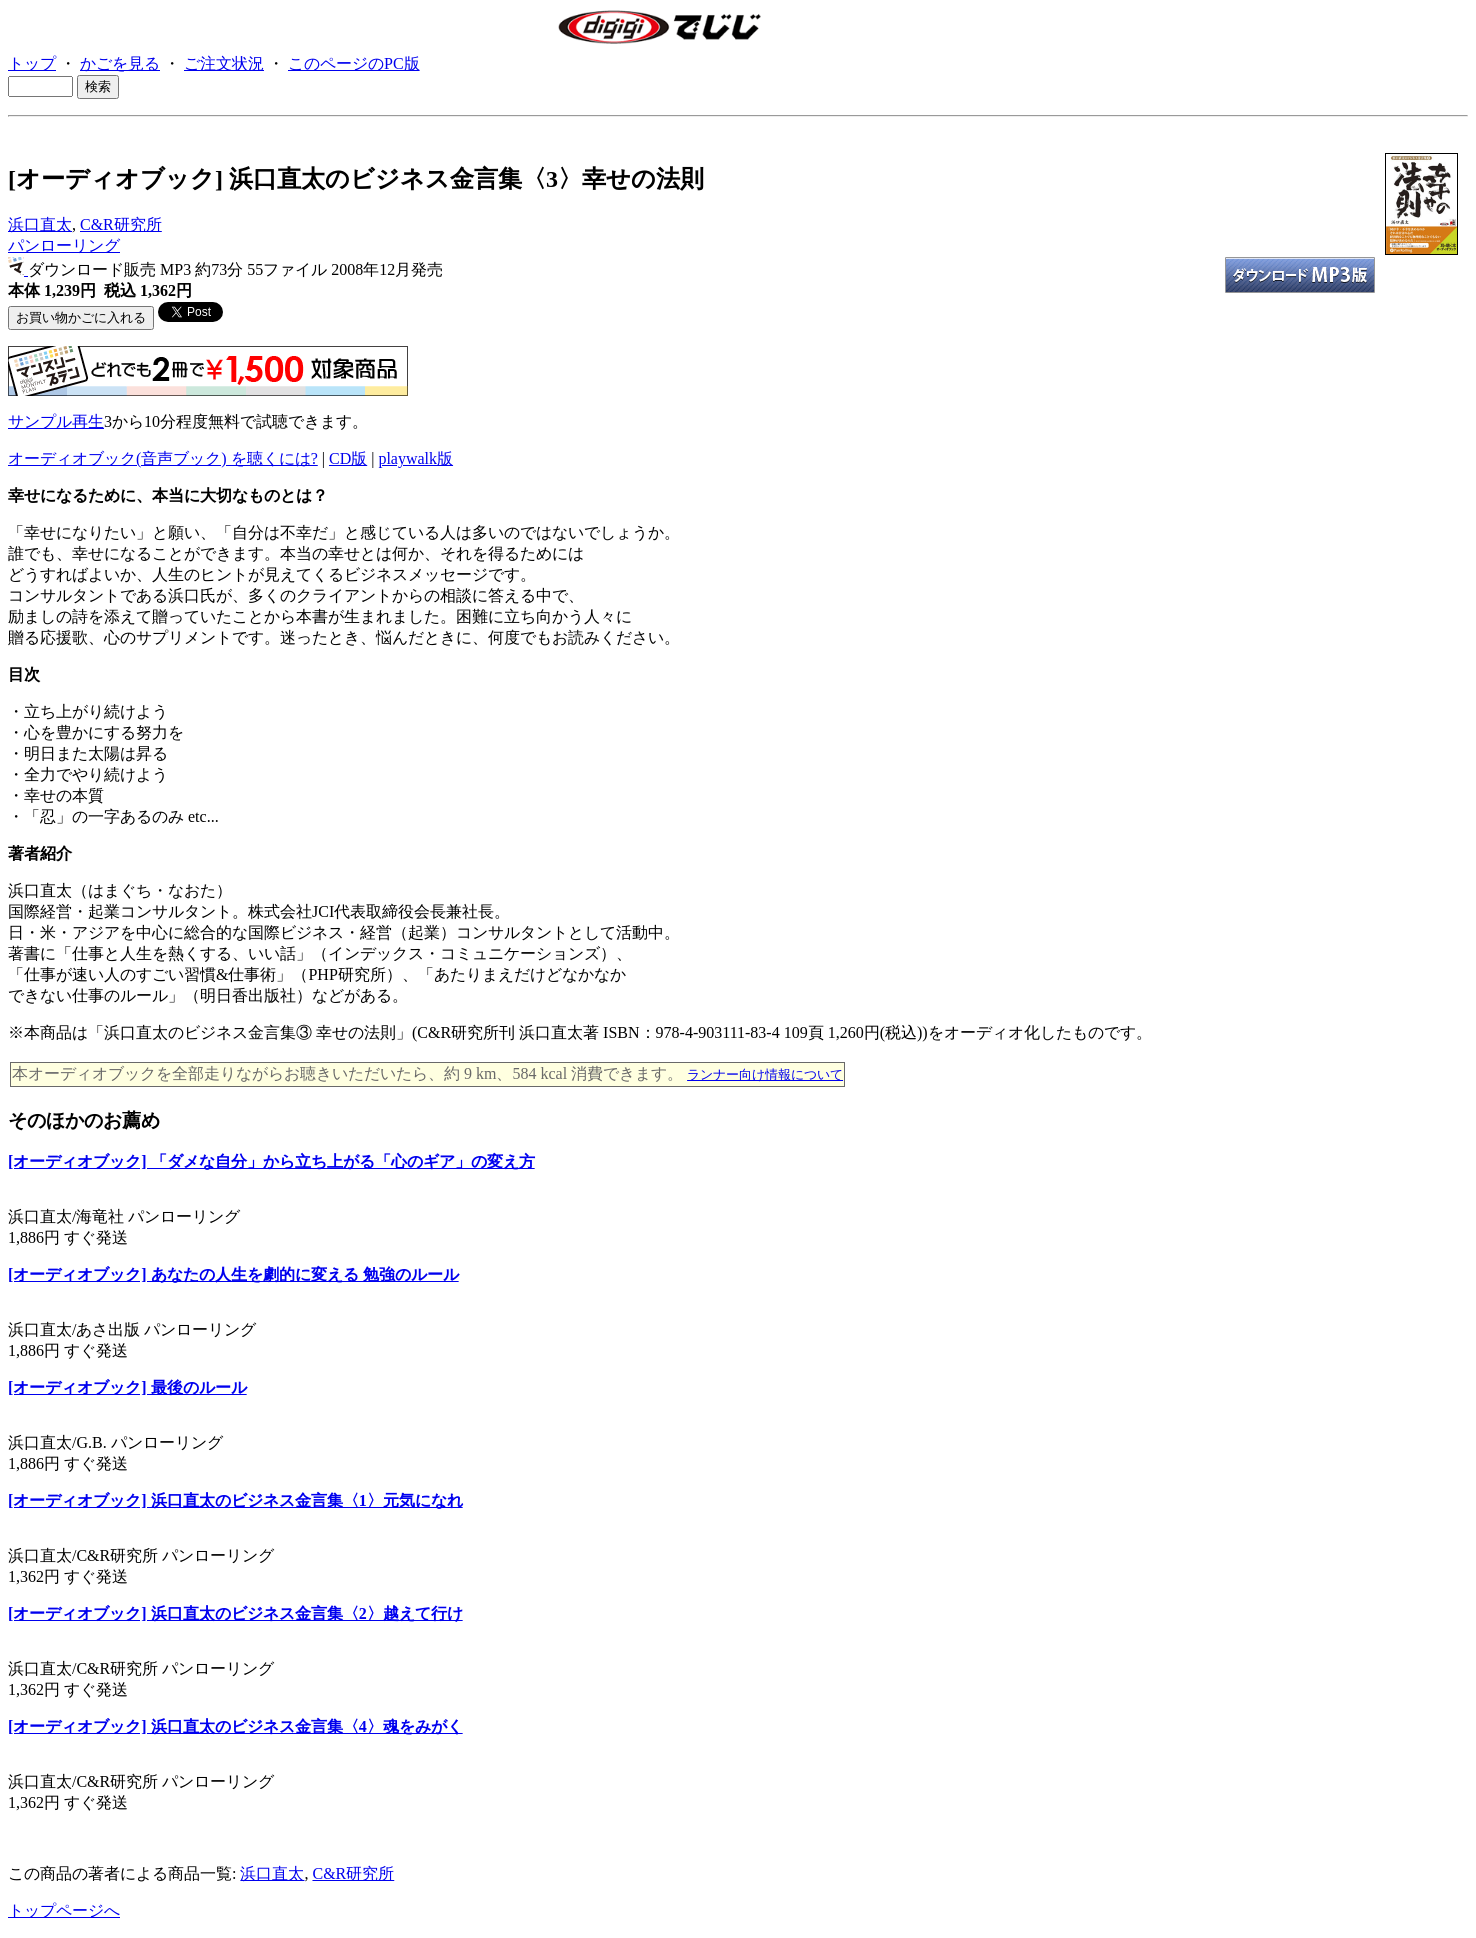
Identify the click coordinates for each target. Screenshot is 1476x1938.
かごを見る (120, 63)
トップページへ (64, 1910)
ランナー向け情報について (765, 1074)
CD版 (348, 458)
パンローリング (64, 245)
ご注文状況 (224, 63)
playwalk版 (415, 458)
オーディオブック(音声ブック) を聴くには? (163, 458)
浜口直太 (40, 224)
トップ (32, 63)
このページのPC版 (354, 63)
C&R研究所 (121, 224)
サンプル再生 (56, 421)
